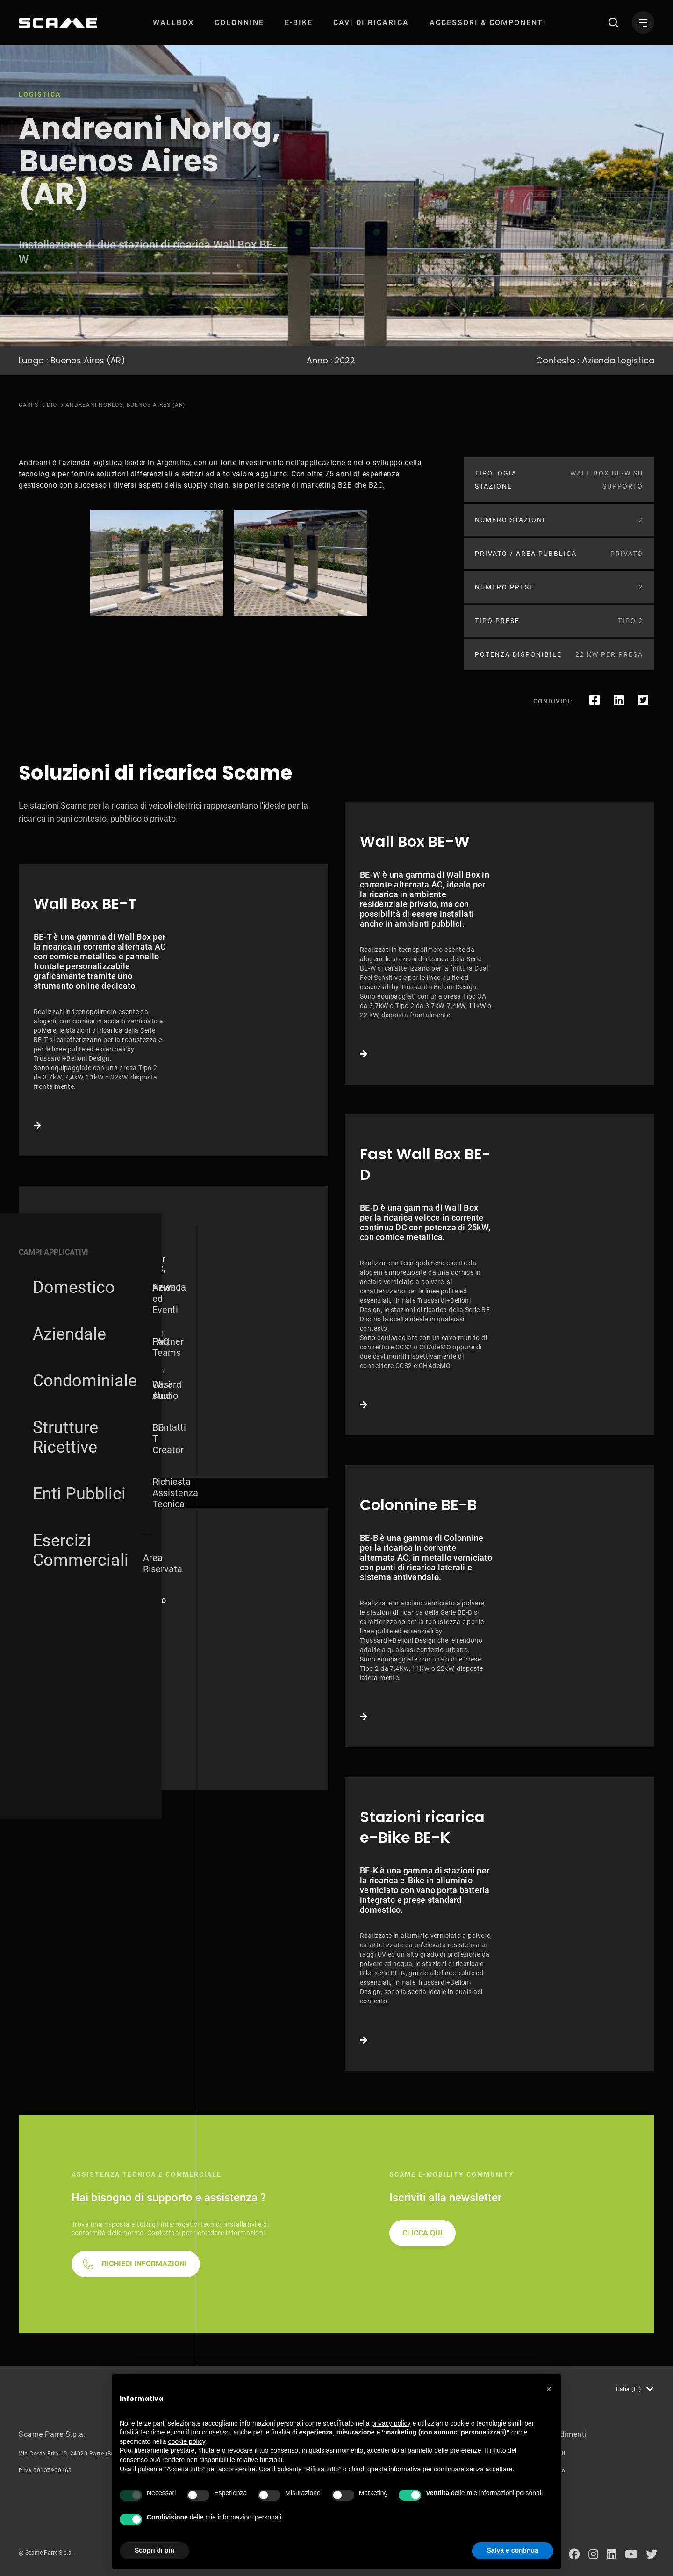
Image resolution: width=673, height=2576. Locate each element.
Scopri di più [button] (154, 2550)
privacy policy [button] (391, 2423)
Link (173, 1010)
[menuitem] (173, 22)
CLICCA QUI (422, 2232)
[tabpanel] (157, 563)
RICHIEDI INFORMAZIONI (144, 2263)
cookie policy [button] (186, 2441)
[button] (548, 2389)
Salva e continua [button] (512, 2550)
